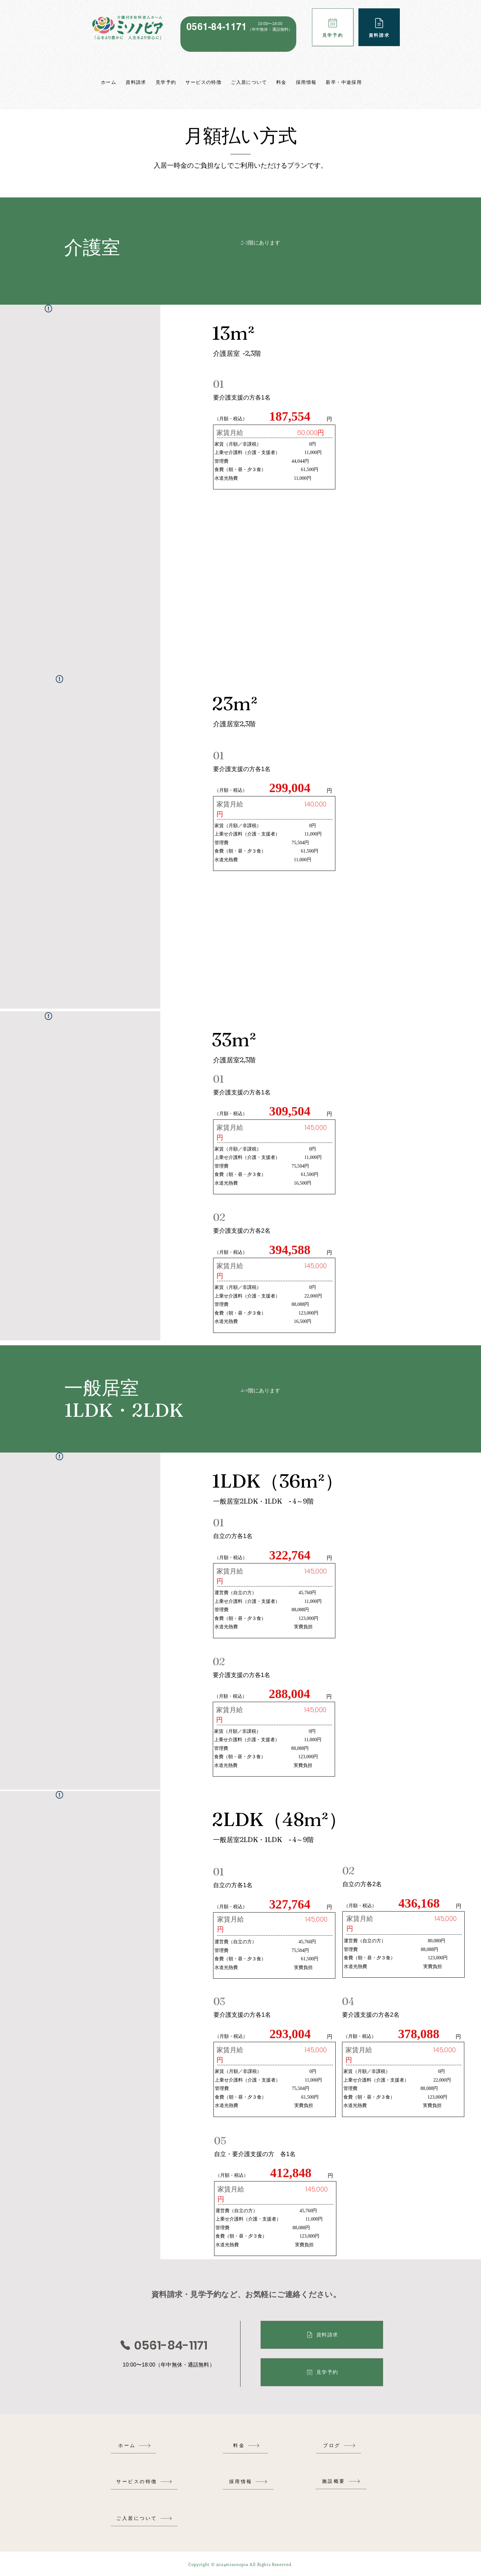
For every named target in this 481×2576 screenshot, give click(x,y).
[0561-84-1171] (163, 2345)
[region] (238, 34)
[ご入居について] (144, 2518)
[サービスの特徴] (144, 2481)
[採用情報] (248, 2481)
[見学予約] (332, 27)
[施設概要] (341, 2481)
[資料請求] (379, 27)
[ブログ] (339, 2445)
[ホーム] (134, 2445)
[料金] (246, 2445)
